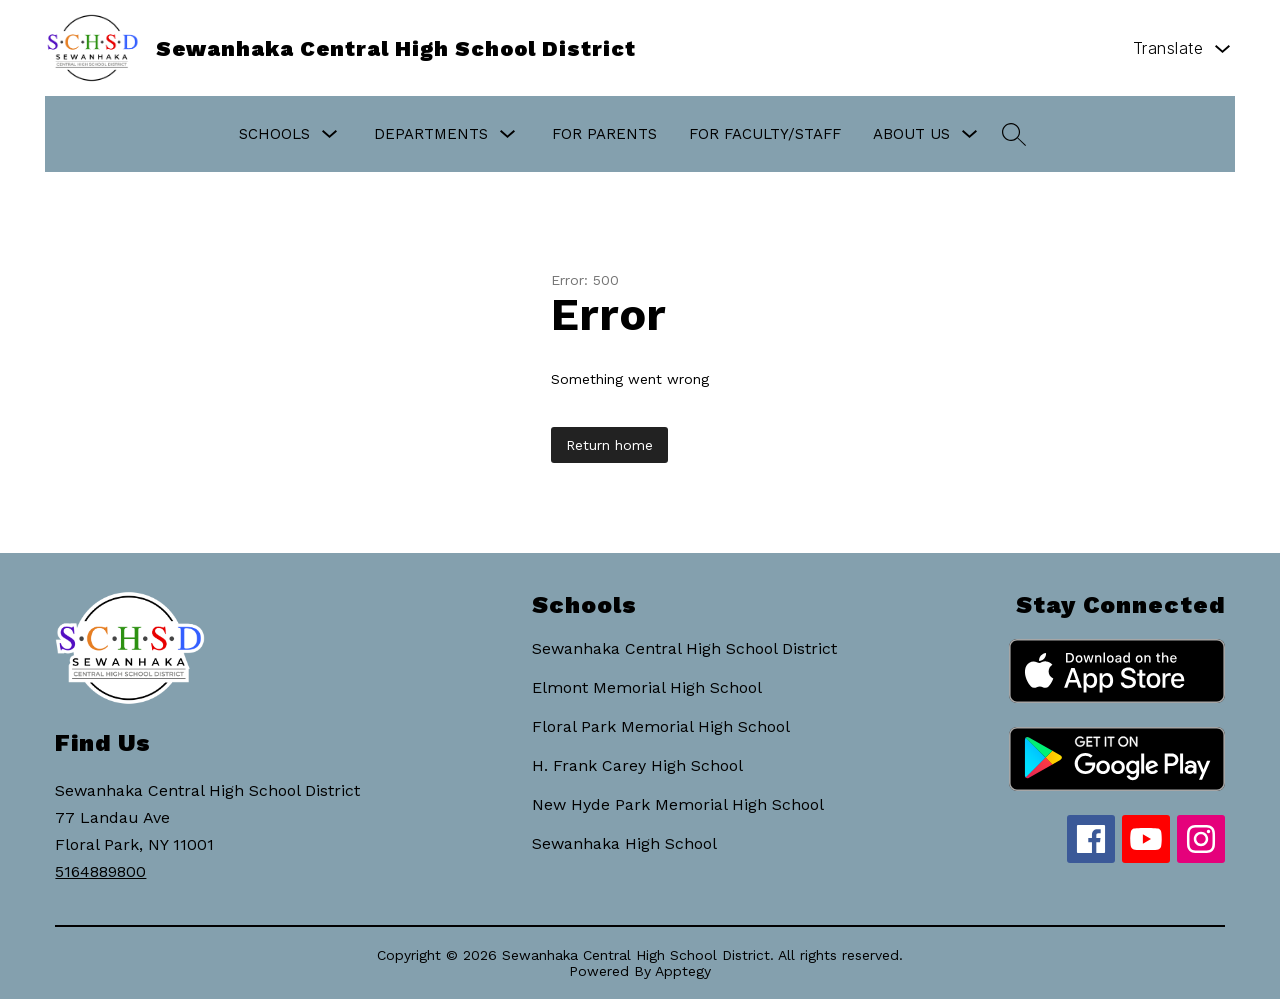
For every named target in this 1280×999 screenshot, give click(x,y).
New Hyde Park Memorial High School (678, 804)
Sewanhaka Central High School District (684, 648)
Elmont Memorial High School (647, 687)
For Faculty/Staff (765, 134)
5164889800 (100, 871)
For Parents (604, 134)
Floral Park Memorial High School (661, 726)
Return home (609, 445)
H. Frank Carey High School (637, 765)
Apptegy (683, 971)
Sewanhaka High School (624, 843)
